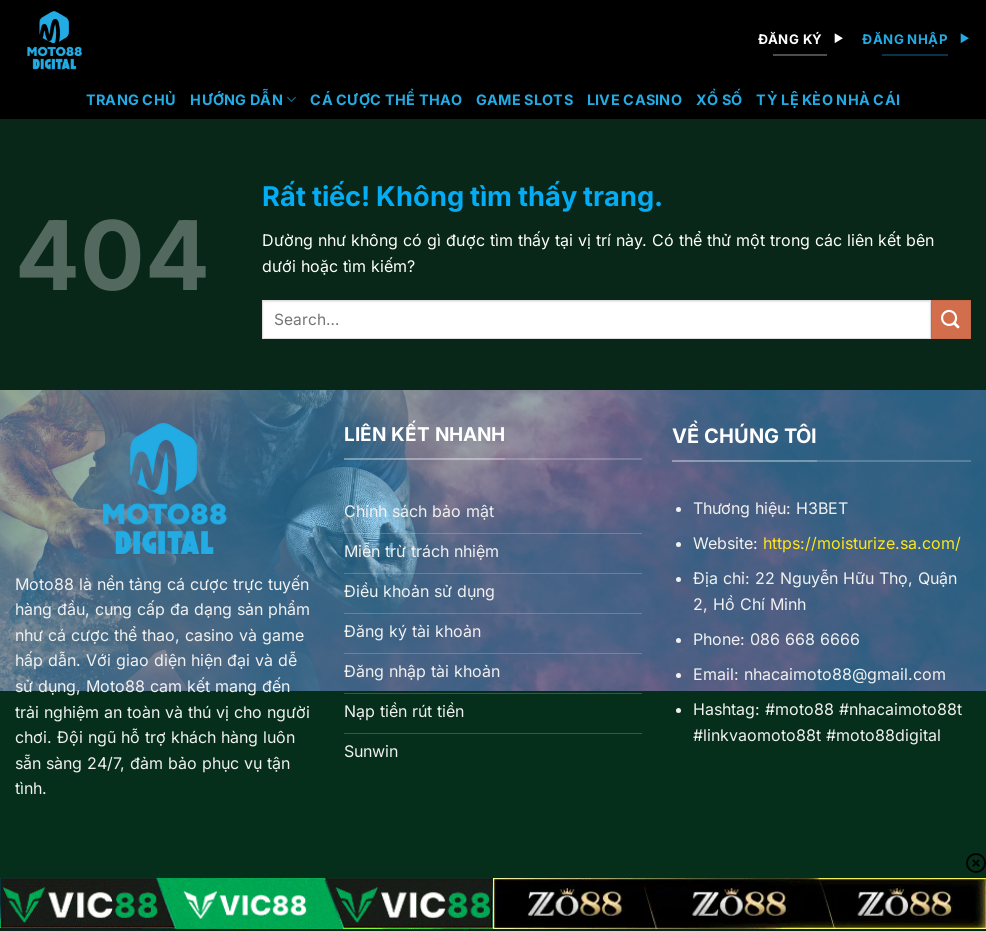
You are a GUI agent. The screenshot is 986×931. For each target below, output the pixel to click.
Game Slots (524, 99)
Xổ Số (719, 99)
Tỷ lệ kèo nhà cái (828, 99)
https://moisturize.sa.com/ (862, 543)
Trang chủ (131, 99)
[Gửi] (951, 319)
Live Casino (634, 99)
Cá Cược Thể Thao (386, 99)
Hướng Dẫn (243, 99)
